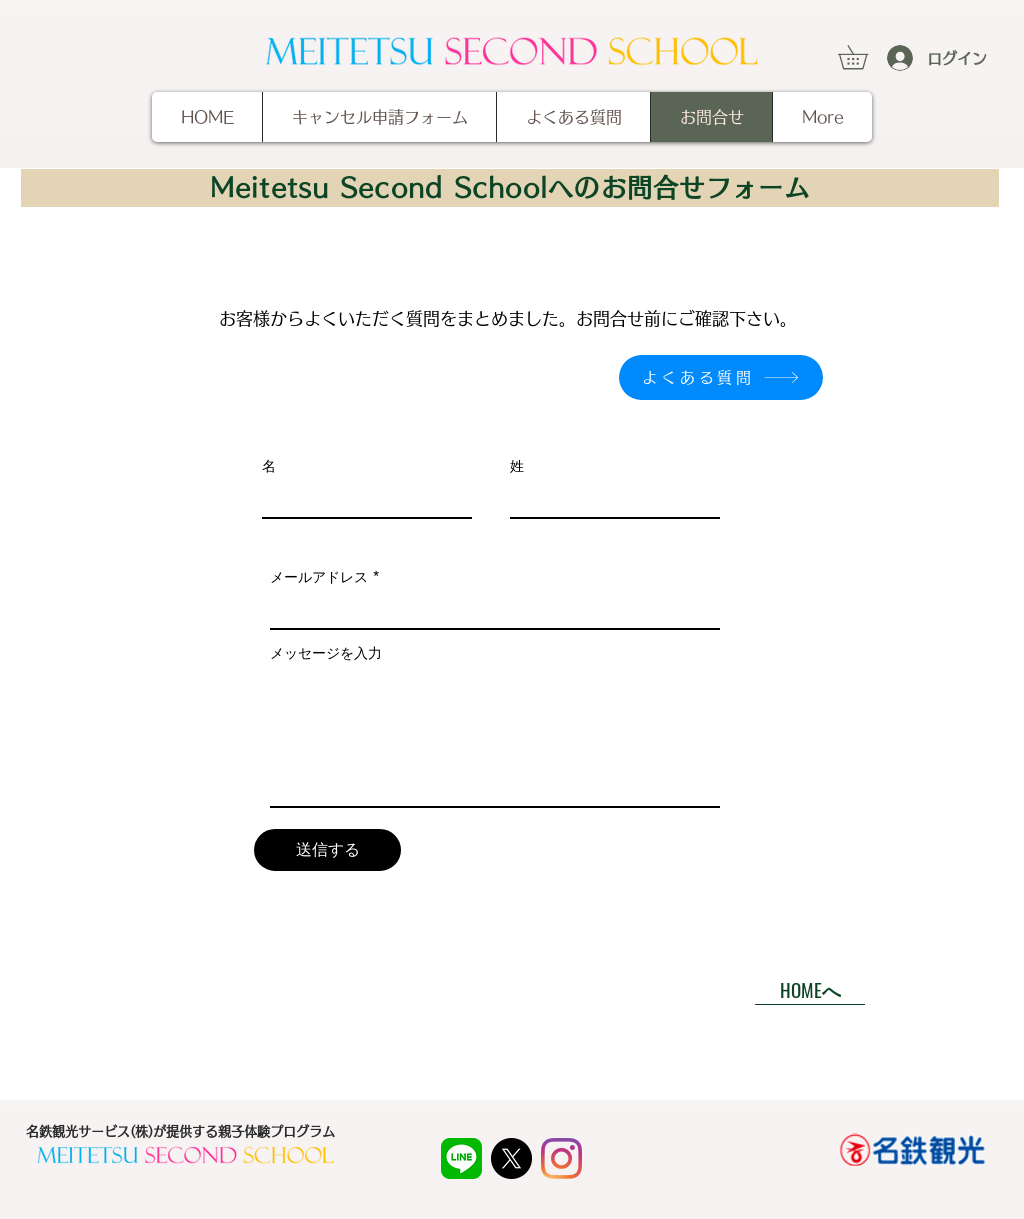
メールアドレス (319, 577)
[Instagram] (561, 1158)
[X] (511, 1158)
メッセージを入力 (326, 653)
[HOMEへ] (810, 990)
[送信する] (327, 850)
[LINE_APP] (461, 1158)
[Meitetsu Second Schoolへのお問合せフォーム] (510, 188)
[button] (864, 57)
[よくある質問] (721, 377)
